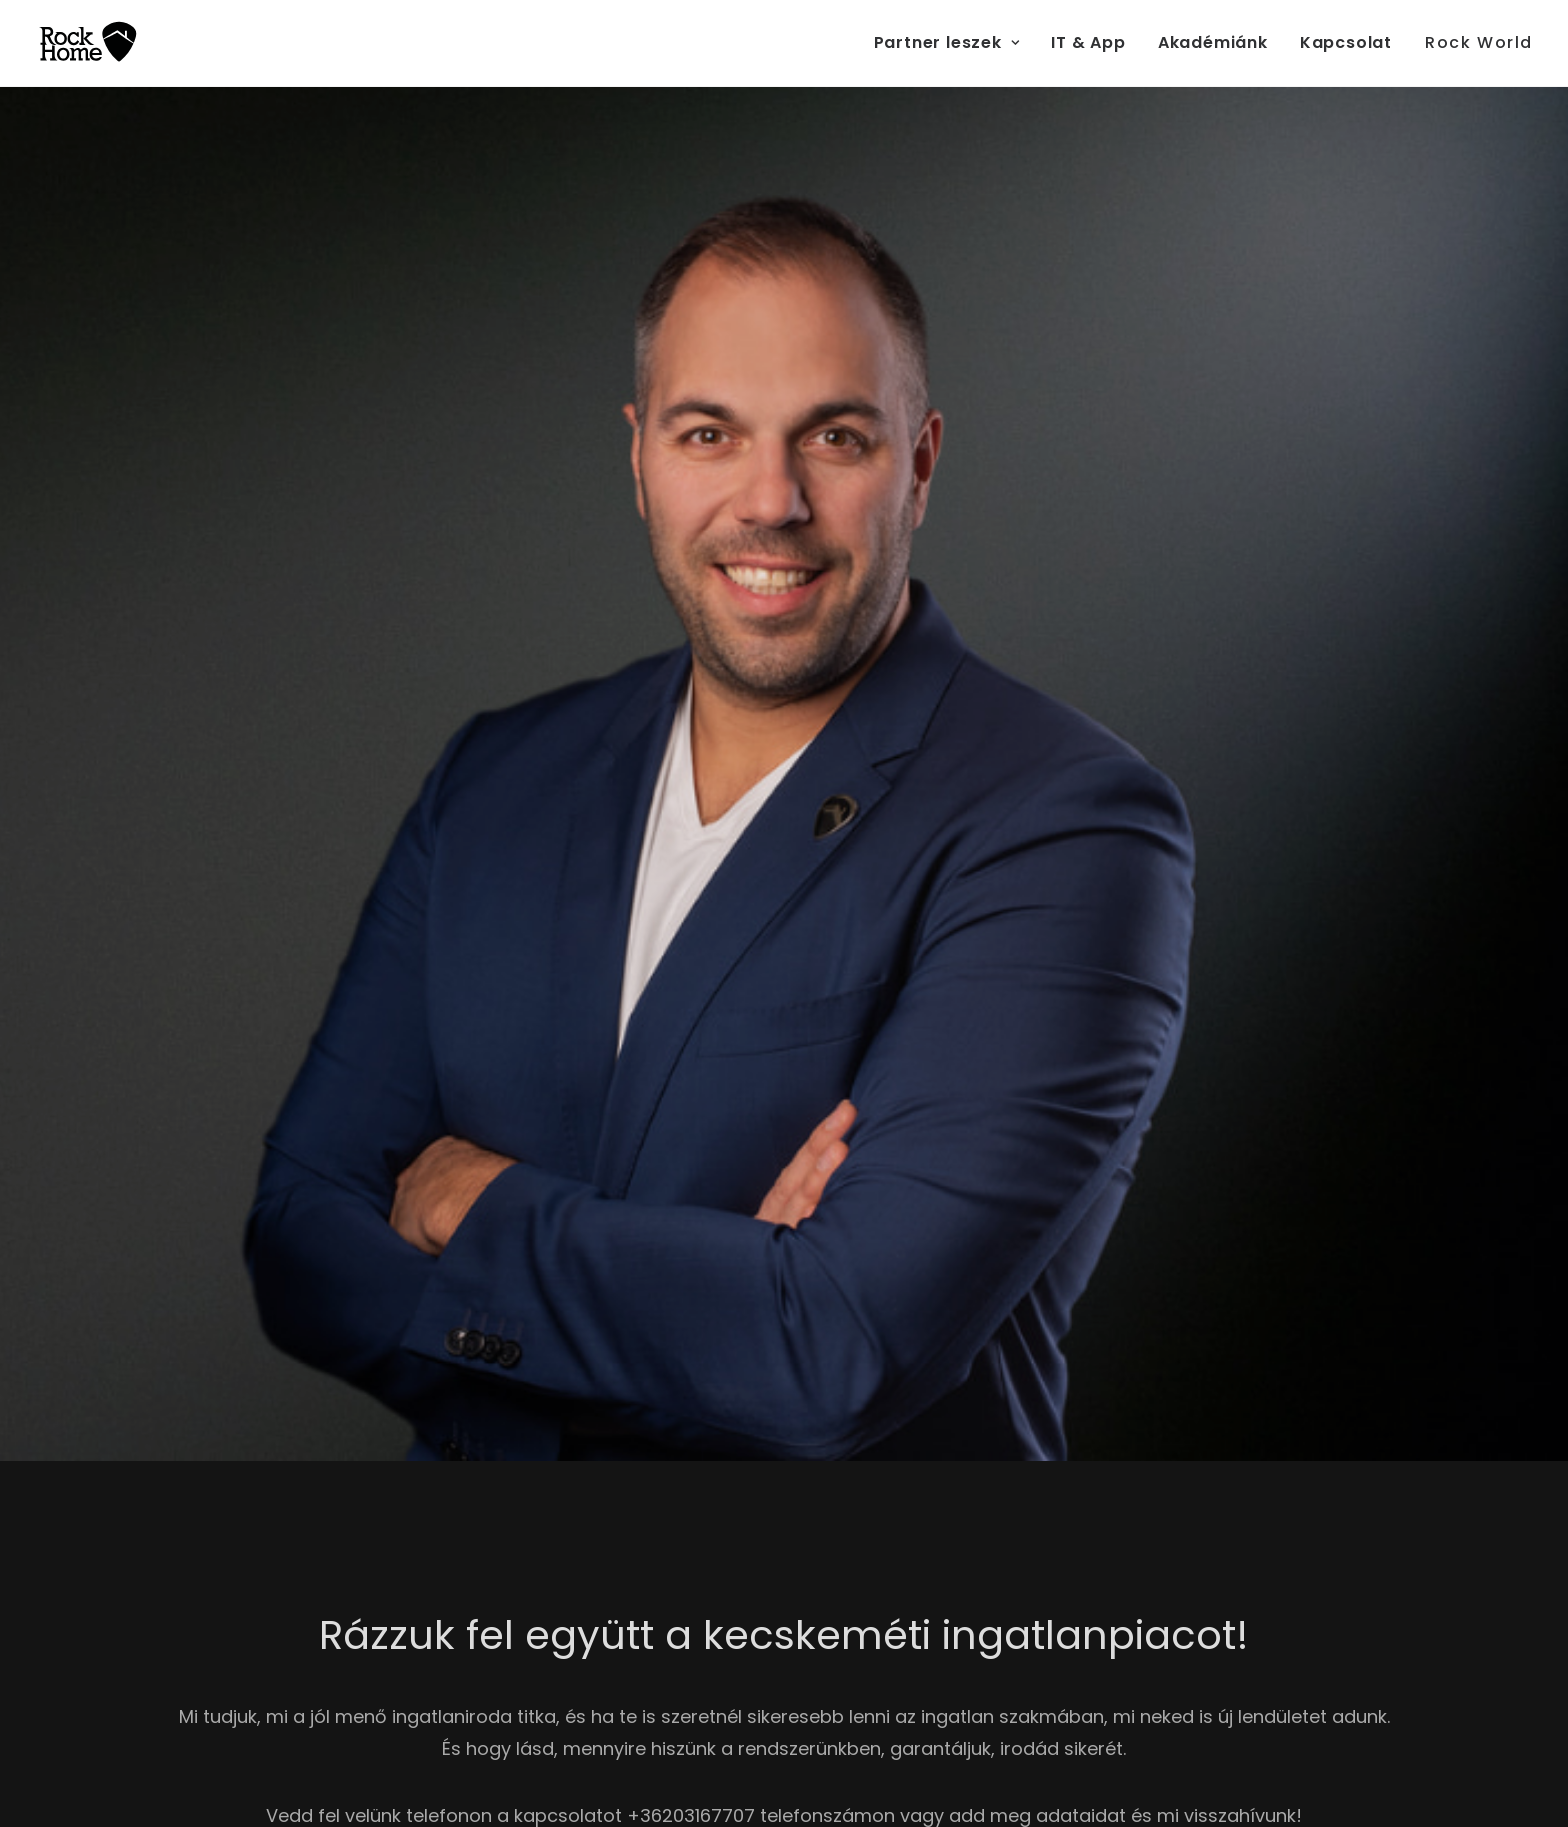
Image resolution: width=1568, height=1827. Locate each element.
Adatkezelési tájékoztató (984, 1261)
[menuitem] (954, 43)
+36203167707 (691, 1028)
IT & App (1088, 42)
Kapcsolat (1346, 42)
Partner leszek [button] (947, 42)
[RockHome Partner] (88, 43)
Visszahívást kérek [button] (208, 502)
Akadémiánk (1213, 42)
